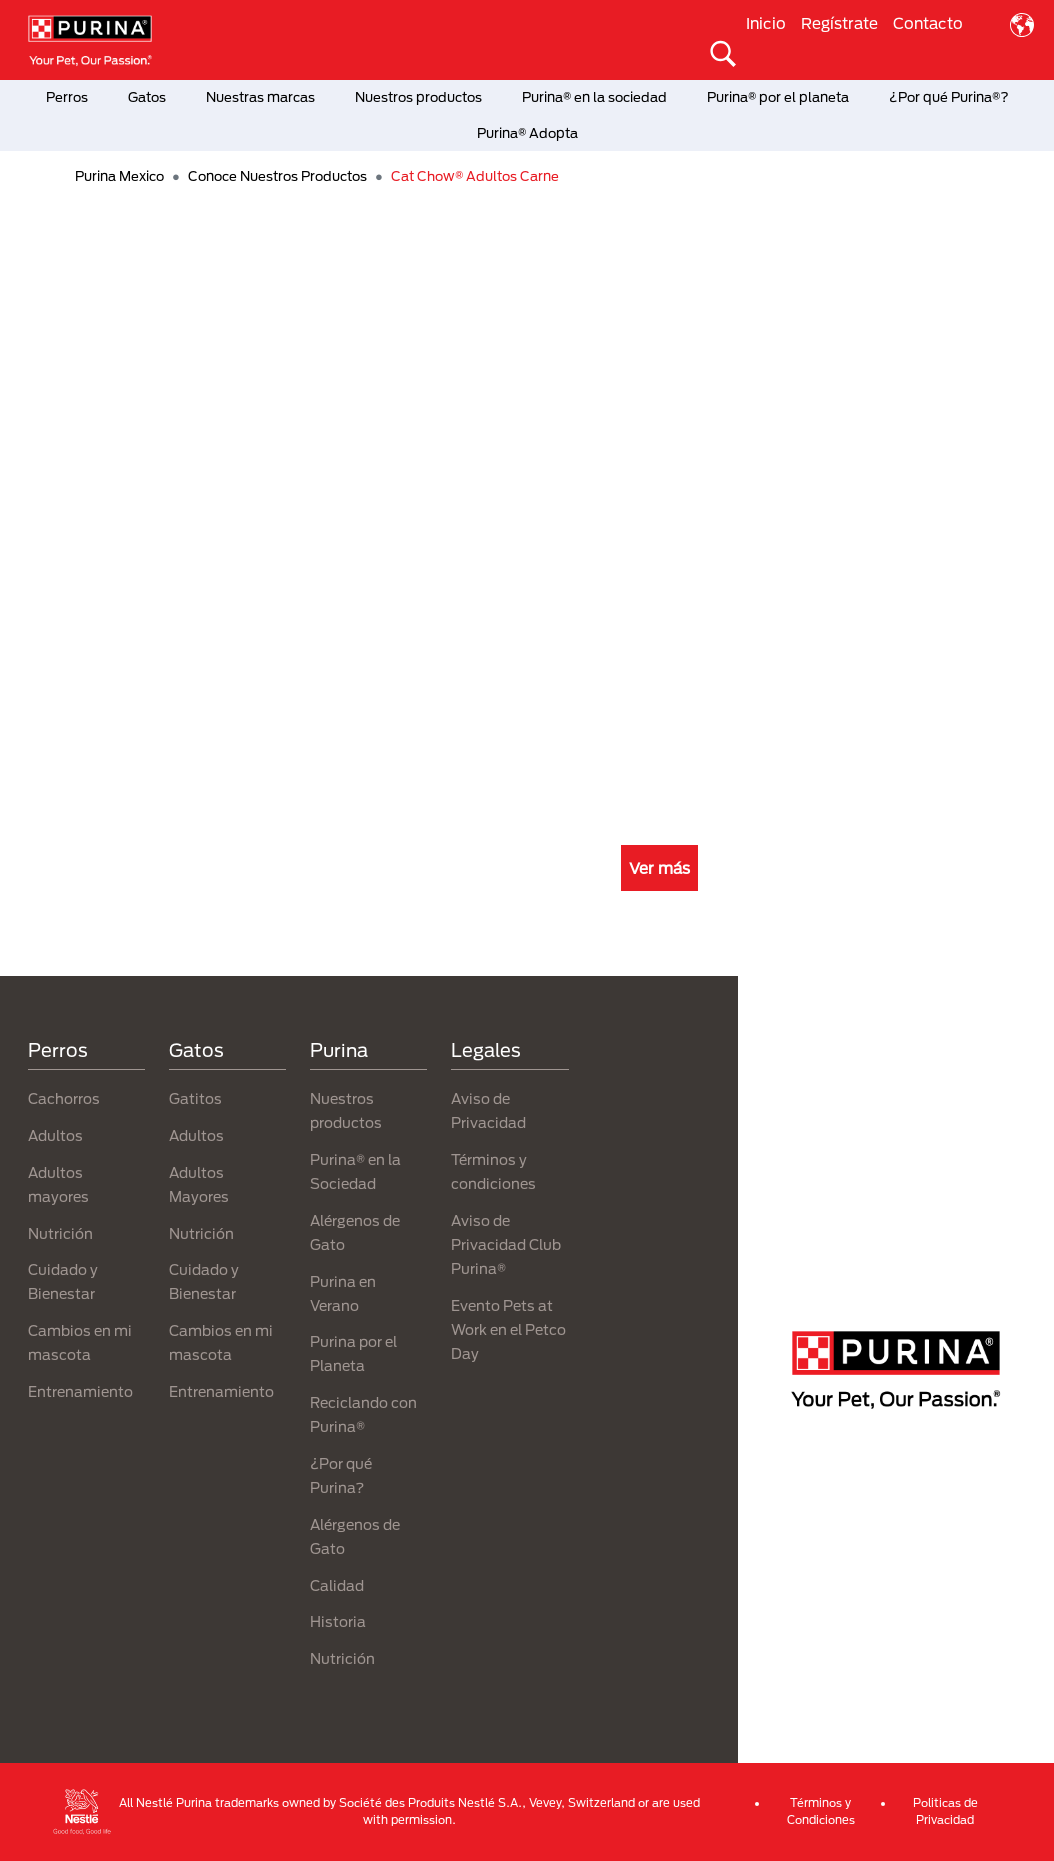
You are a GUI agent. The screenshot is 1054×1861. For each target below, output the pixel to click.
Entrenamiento (80, 1391)
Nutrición (60, 1233)
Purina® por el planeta (778, 97)
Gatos (147, 97)
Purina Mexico (119, 176)
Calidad (337, 1585)
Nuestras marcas (260, 97)
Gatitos (195, 1098)
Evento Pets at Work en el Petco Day (508, 1329)
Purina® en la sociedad (594, 97)
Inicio (766, 23)
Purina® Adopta (527, 133)
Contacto (928, 23)
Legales (486, 1050)
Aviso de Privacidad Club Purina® (506, 1244)
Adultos (55, 1135)
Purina (339, 1050)
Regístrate (839, 23)
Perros (67, 97)
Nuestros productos (418, 97)
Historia (338, 1621)
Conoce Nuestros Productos (277, 176)
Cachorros (64, 1098)
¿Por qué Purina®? (949, 97)
